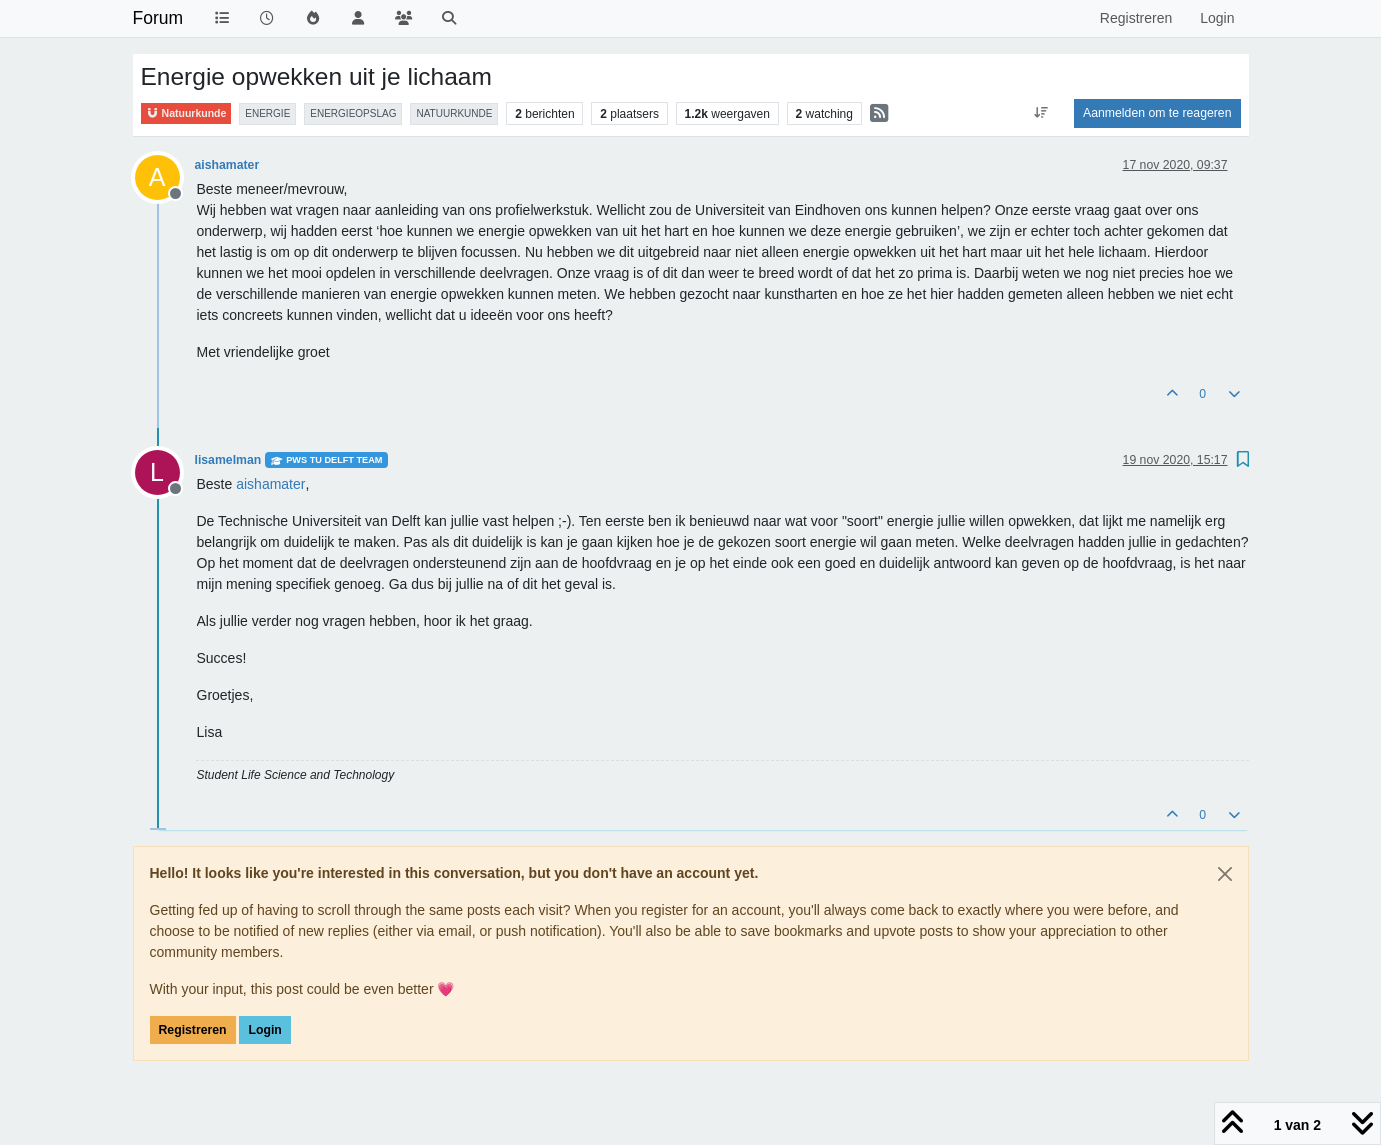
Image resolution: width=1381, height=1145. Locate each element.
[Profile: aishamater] (270, 484)
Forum (158, 18)
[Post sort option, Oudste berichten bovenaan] (1041, 113)
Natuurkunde (186, 113)
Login (264, 1030)
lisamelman (228, 460)
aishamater (227, 165)
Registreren (193, 1030)
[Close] (1225, 874)
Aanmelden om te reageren (1157, 113)
